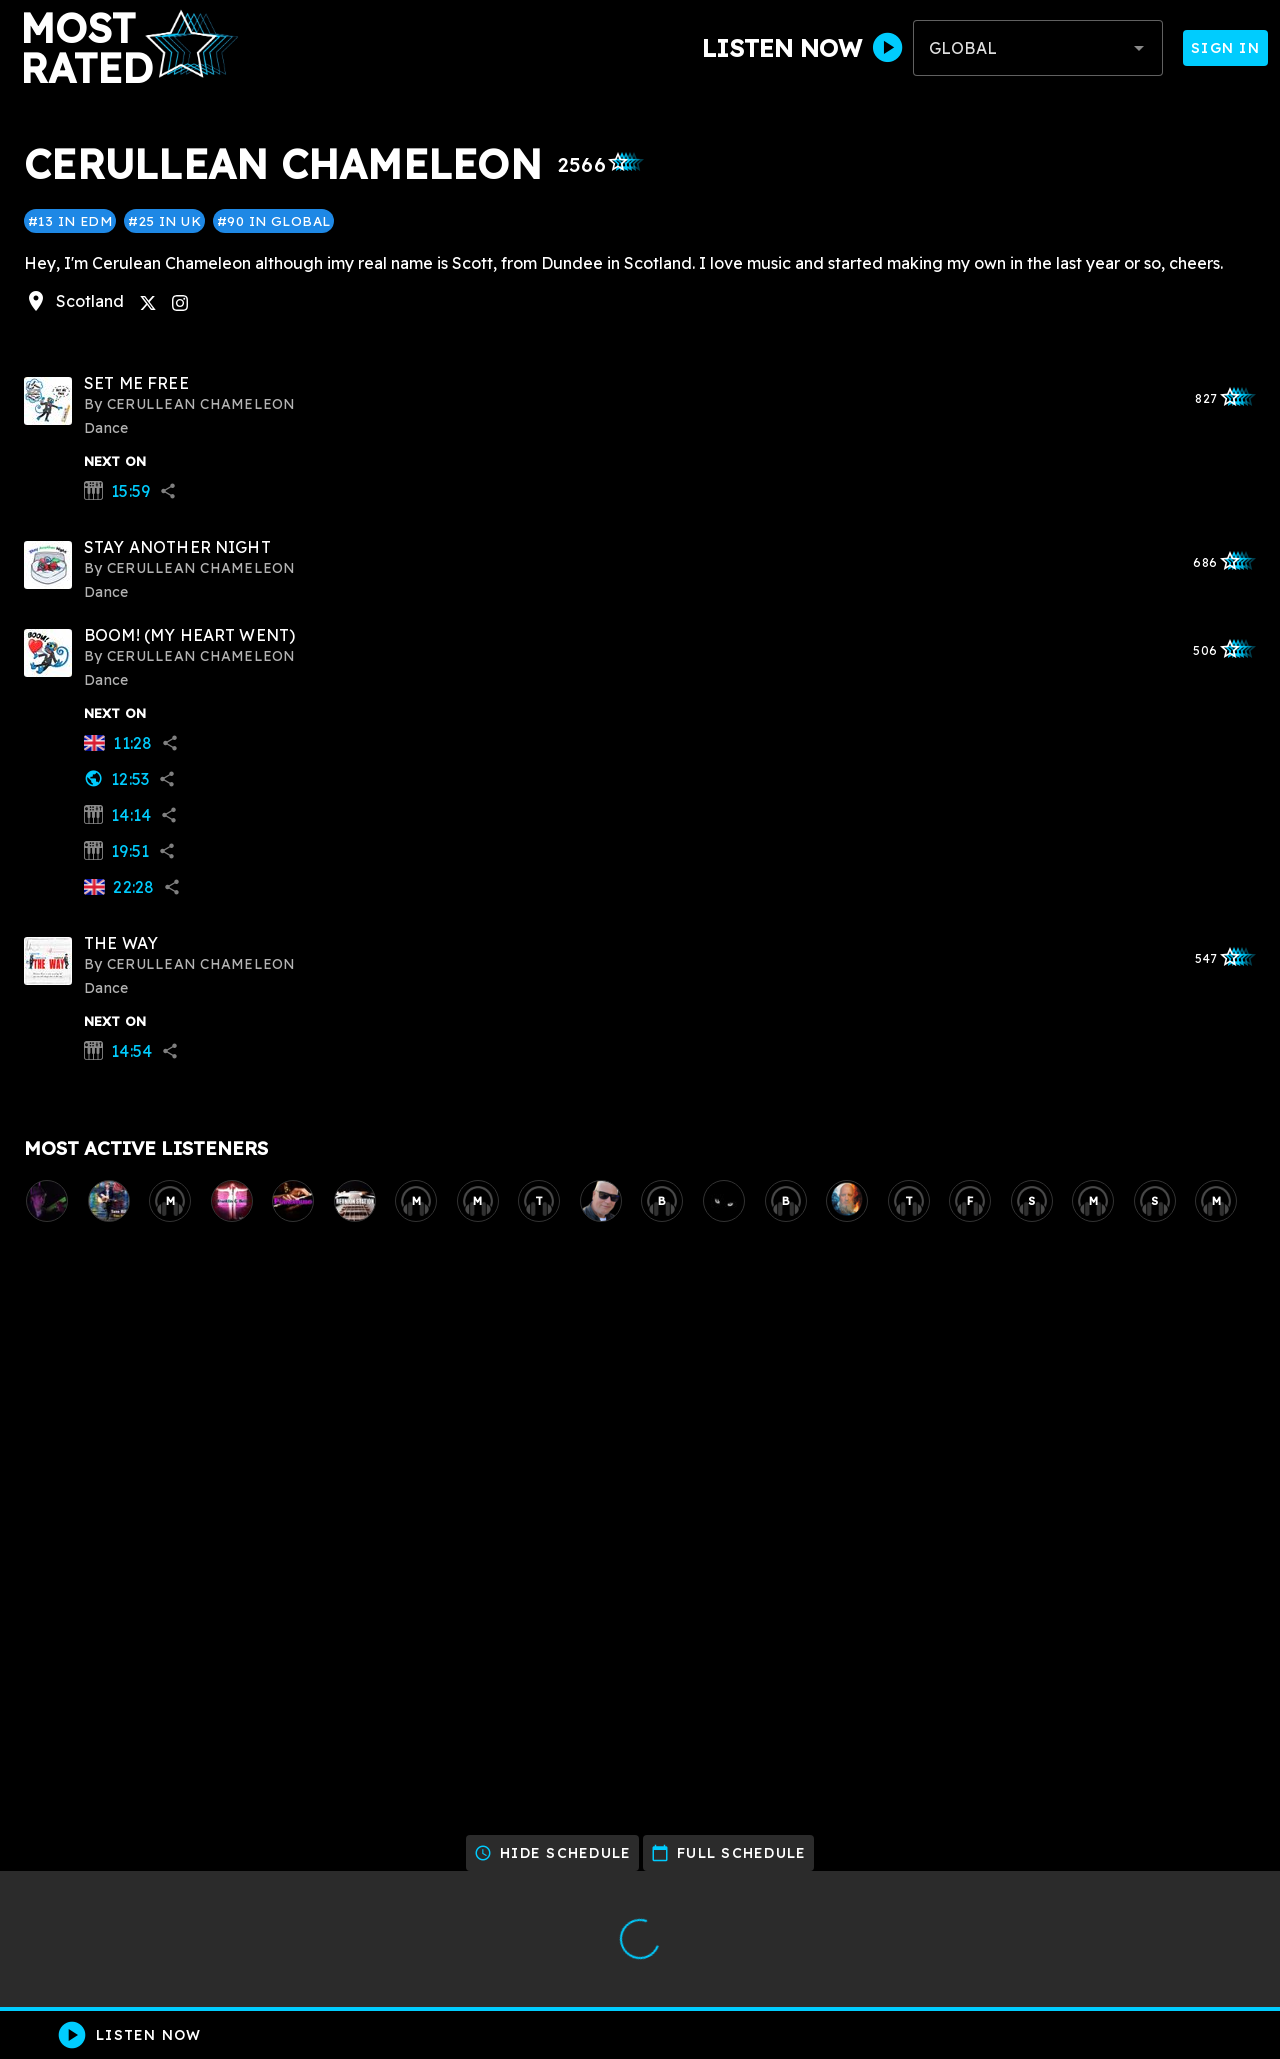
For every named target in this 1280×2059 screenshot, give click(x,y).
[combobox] (1038, 48)
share (168, 491)
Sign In (1225, 48)
